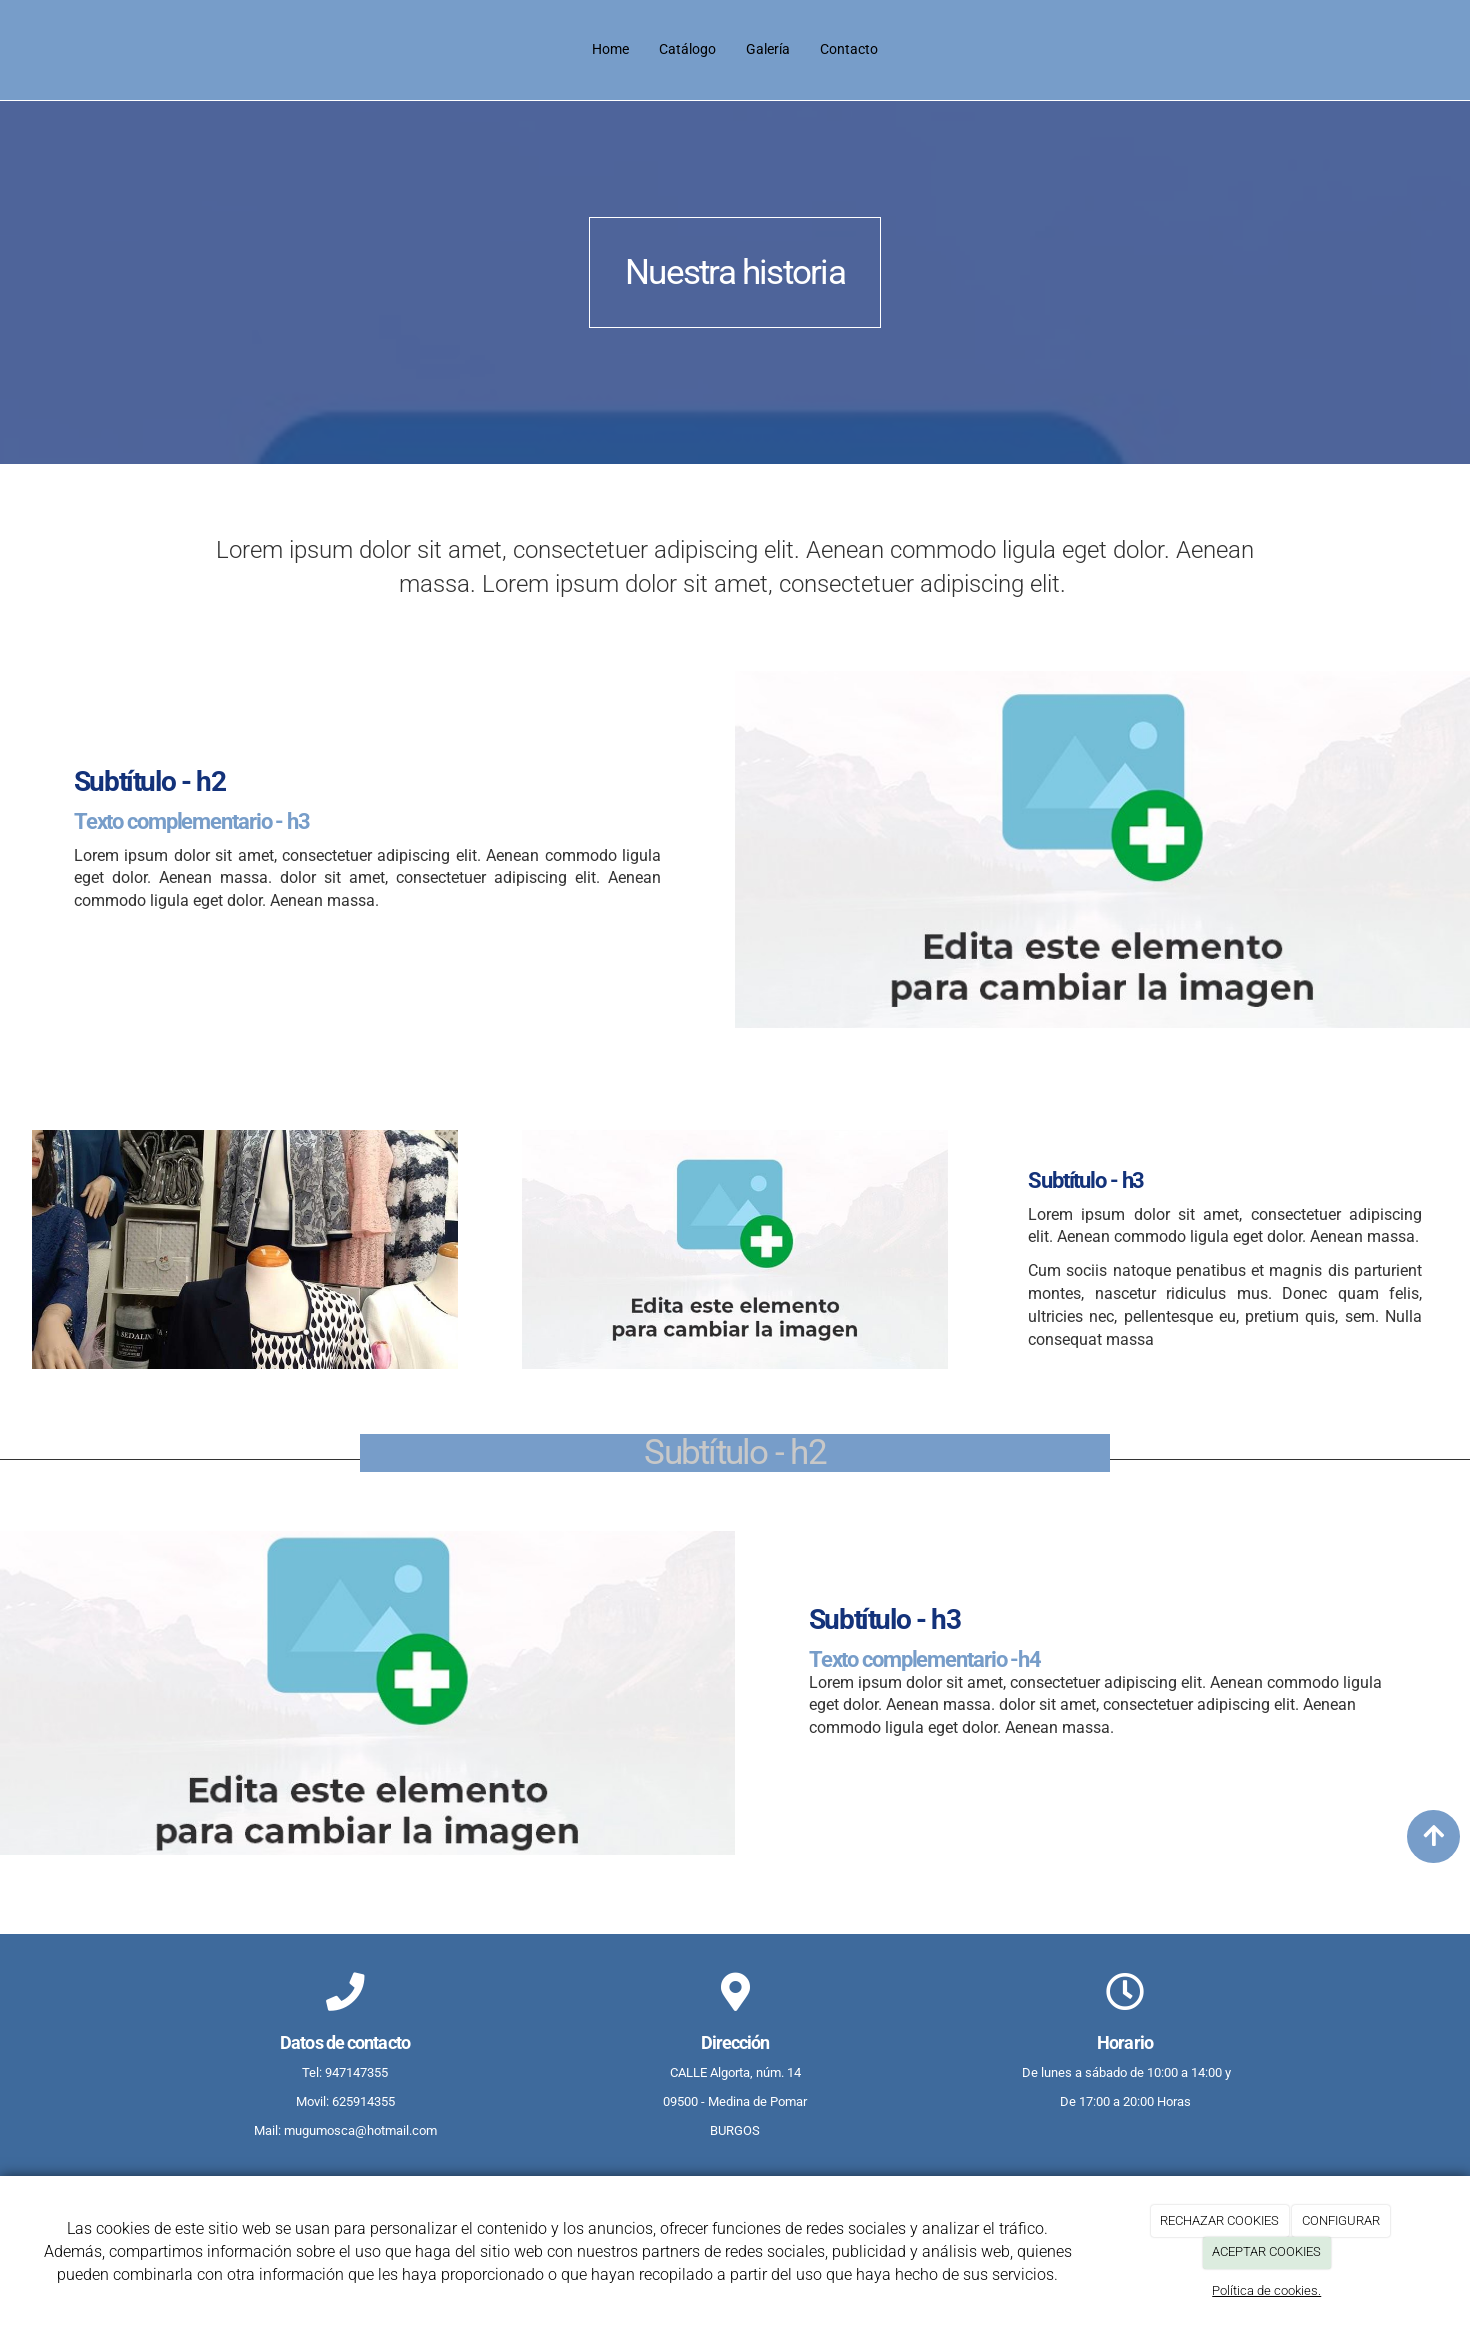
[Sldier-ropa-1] (245, 1250)
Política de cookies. (1266, 2290)
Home (610, 49)
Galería (768, 49)
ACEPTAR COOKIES (1266, 2251)
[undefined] (735, 1250)
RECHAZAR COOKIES (1219, 2220)
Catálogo (687, 49)
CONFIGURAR (1341, 2220)
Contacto (849, 49)
